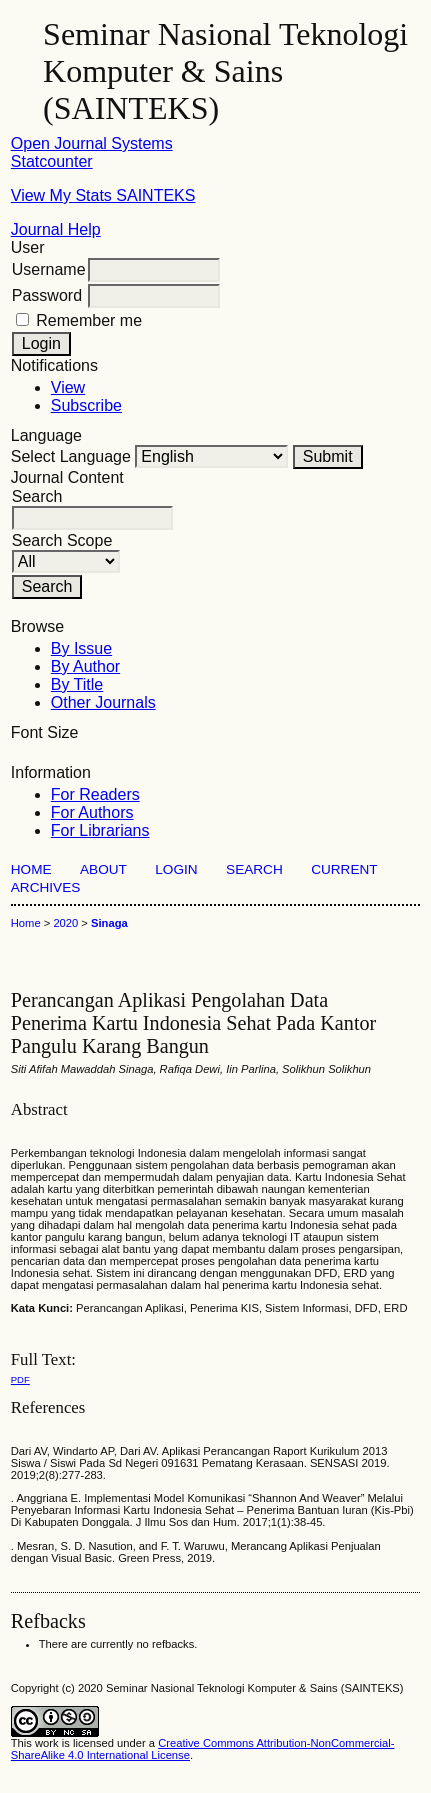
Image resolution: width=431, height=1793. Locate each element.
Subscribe (86, 405)
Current (344, 869)
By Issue (81, 648)
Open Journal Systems (92, 143)
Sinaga (109, 923)
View (68, 387)
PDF (20, 1379)
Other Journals (103, 702)
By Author (85, 666)
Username (49, 269)
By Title (77, 684)
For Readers (95, 794)
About (103, 869)
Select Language (71, 456)
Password (47, 295)
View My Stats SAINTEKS (103, 195)
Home (31, 869)
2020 (65, 923)
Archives (46, 887)
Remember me (89, 320)
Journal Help (56, 229)
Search (254, 869)
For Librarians (100, 830)
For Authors (92, 812)
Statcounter (52, 161)
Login (176, 869)
